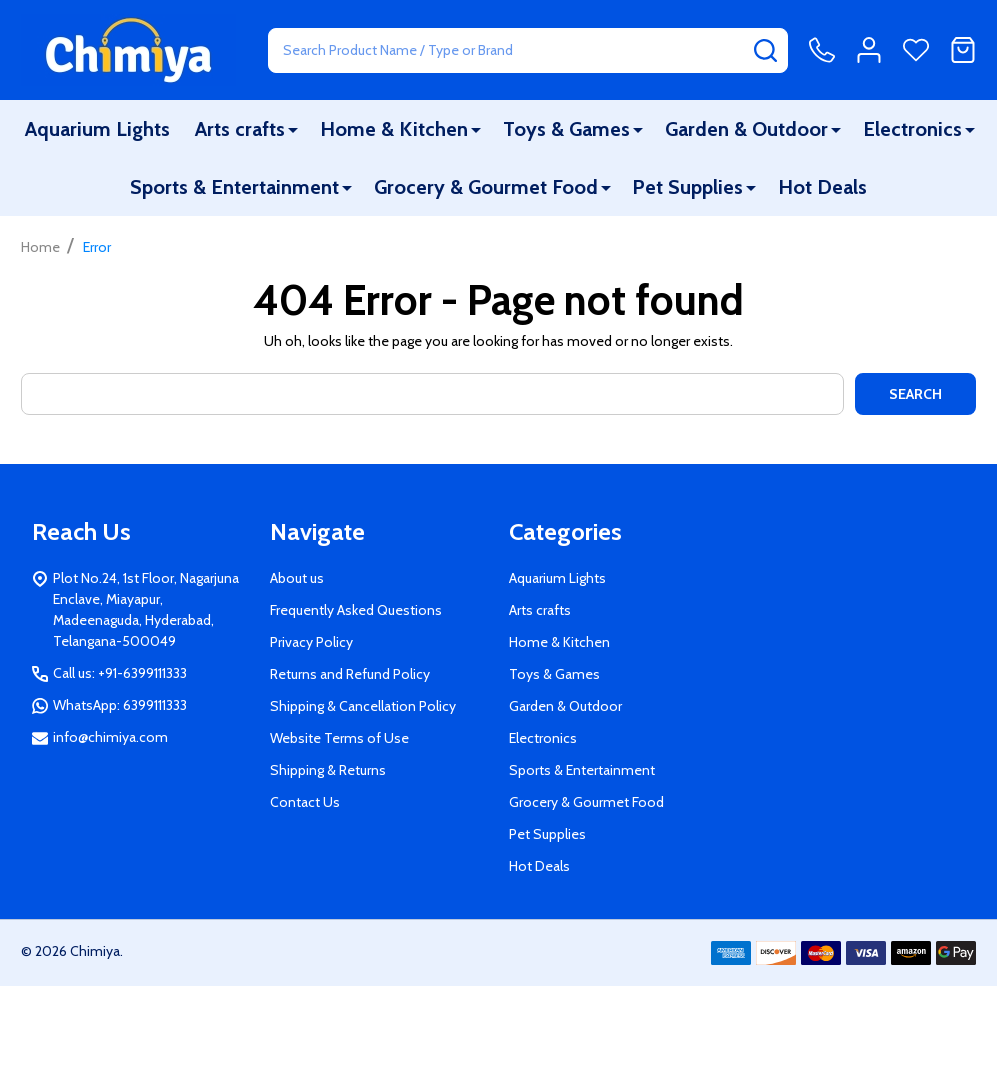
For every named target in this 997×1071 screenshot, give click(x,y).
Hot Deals (822, 187)
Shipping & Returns (328, 770)
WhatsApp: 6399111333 (120, 705)
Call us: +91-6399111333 (120, 673)
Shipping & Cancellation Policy (363, 706)
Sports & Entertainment (234, 187)
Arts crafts (240, 129)
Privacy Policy (311, 642)
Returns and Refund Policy (350, 674)
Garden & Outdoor (746, 129)
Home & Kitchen (394, 129)
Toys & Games (566, 129)
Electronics (912, 129)
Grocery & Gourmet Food (486, 187)
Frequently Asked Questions (356, 610)
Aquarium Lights (97, 129)
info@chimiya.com (110, 737)
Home (40, 247)
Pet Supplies (687, 187)
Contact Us (305, 802)
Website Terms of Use (339, 738)
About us (297, 578)
